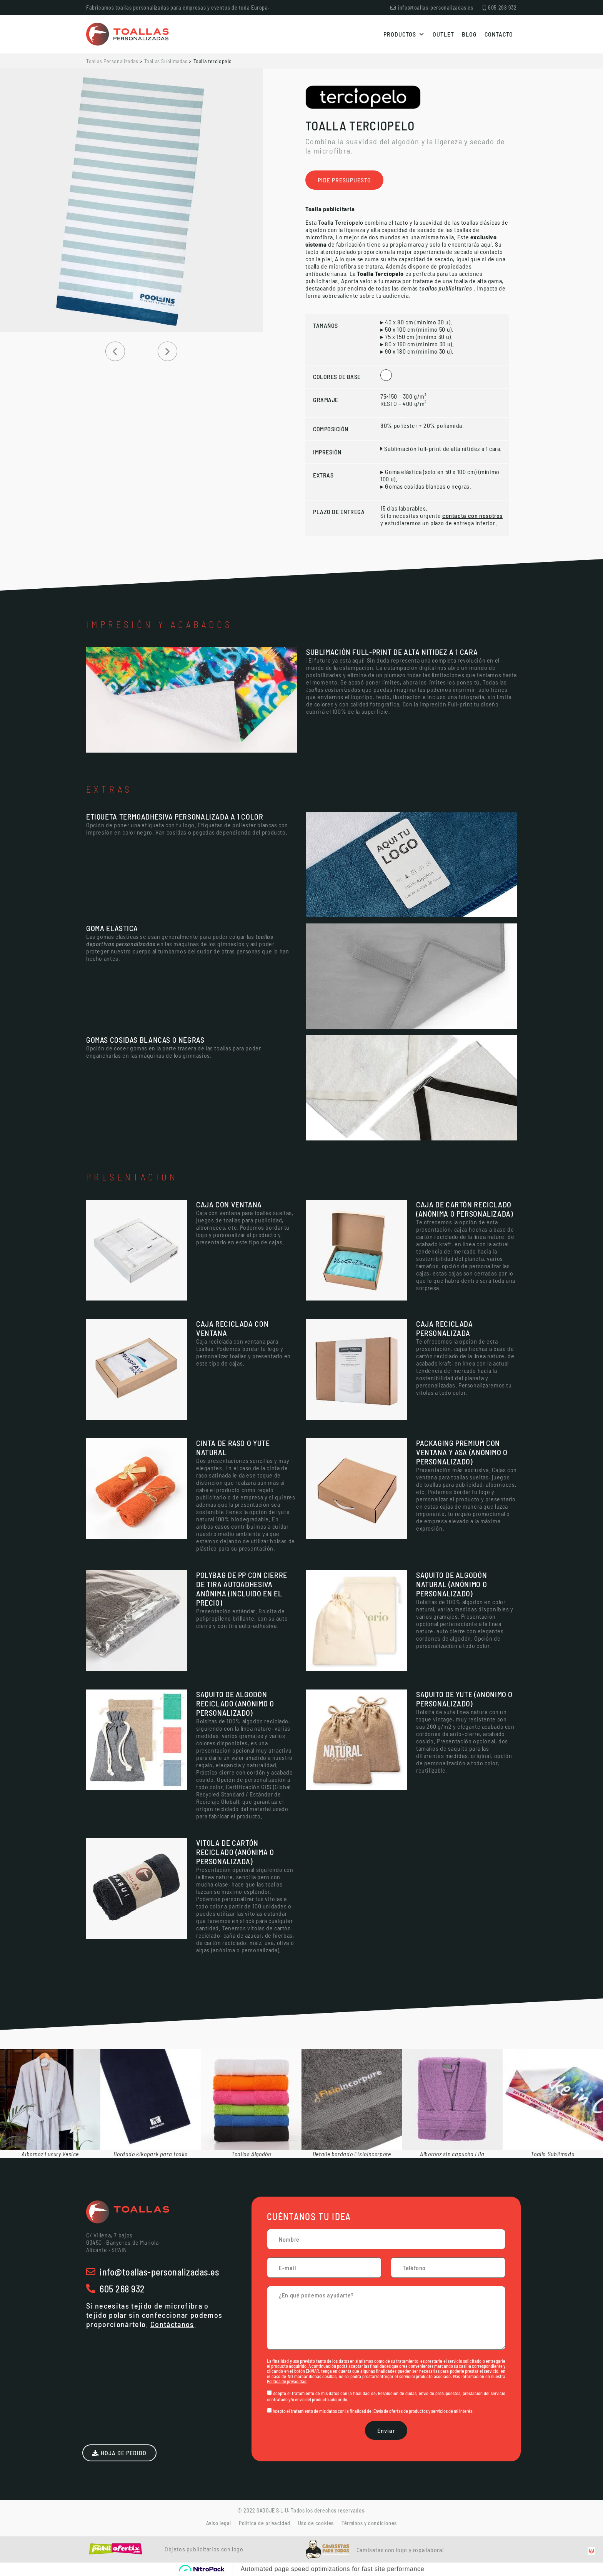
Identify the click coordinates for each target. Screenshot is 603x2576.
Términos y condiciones (369, 2523)
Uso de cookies (316, 2523)
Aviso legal (218, 2523)
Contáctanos (172, 2324)
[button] (115, 351)
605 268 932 (122, 2288)
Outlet (443, 34)
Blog (469, 34)
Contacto (499, 34)
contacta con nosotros (472, 515)
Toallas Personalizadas (112, 61)
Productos (404, 34)
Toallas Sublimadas (166, 61)
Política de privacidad (286, 2381)
